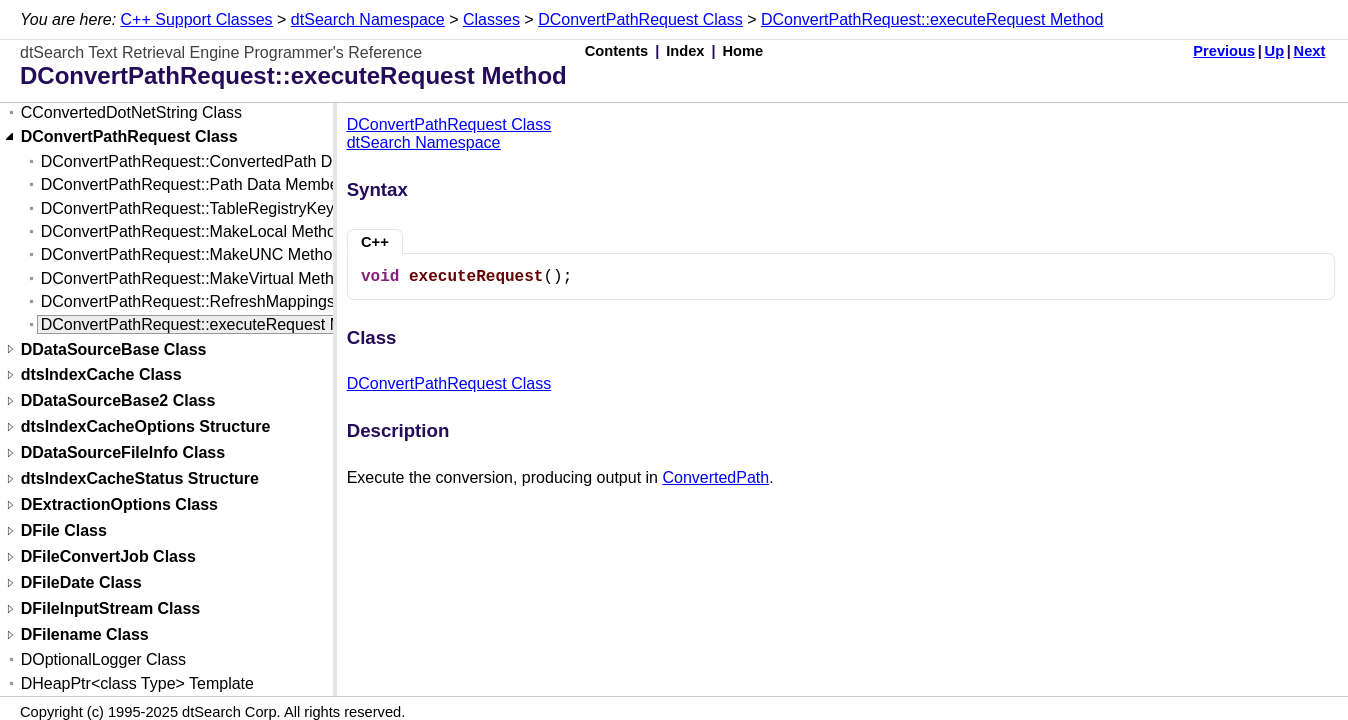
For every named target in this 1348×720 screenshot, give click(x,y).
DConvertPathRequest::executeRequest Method (932, 19)
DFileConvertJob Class (108, 557)
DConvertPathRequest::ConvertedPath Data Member (229, 161)
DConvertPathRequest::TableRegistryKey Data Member (238, 208)
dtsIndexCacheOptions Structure (146, 427)
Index (685, 51)
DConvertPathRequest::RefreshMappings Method (217, 301)
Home (743, 51)
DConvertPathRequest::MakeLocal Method (193, 231)
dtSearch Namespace (368, 19)
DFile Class (64, 531)
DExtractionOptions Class (119, 505)
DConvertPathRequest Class (640, 19)
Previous (1224, 51)
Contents (617, 51)
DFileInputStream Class (111, 609)
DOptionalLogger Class (103, 659)
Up (1275, 51)
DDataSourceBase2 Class (118, 401)
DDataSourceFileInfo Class (123, 453)
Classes (491, 19)
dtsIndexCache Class (101, 375)
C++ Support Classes (197, 19)
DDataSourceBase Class (114, 349)
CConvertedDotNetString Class (131, 112)
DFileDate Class (81, 583)
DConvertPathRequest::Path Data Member (192, 184)
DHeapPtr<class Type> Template (137, 683)
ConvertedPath (715, 477)
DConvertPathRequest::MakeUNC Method (191, 254)
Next (1310, 51)
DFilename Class (85, 635)
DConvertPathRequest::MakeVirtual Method (196, 278)
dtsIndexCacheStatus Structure (140, 479)
